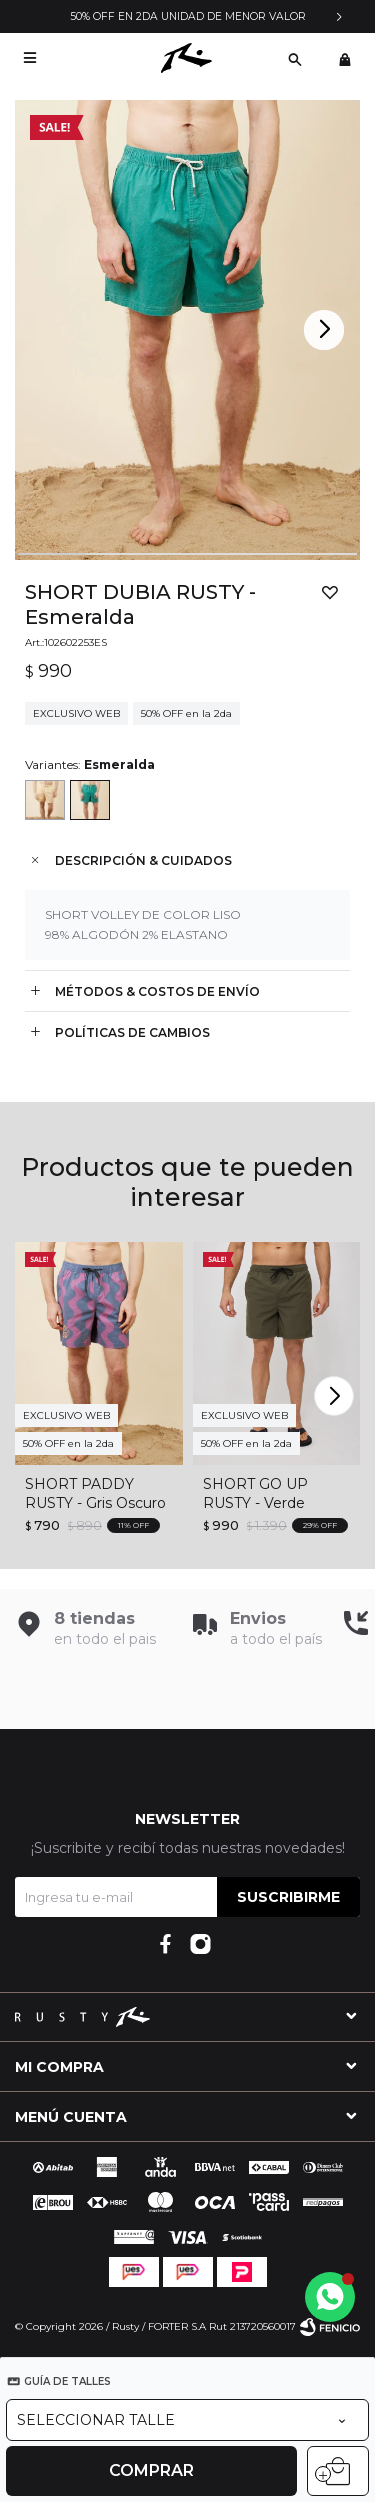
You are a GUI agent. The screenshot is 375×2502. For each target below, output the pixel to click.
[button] (326, 330)
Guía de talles (67, 2381)
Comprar (151, 2470)
